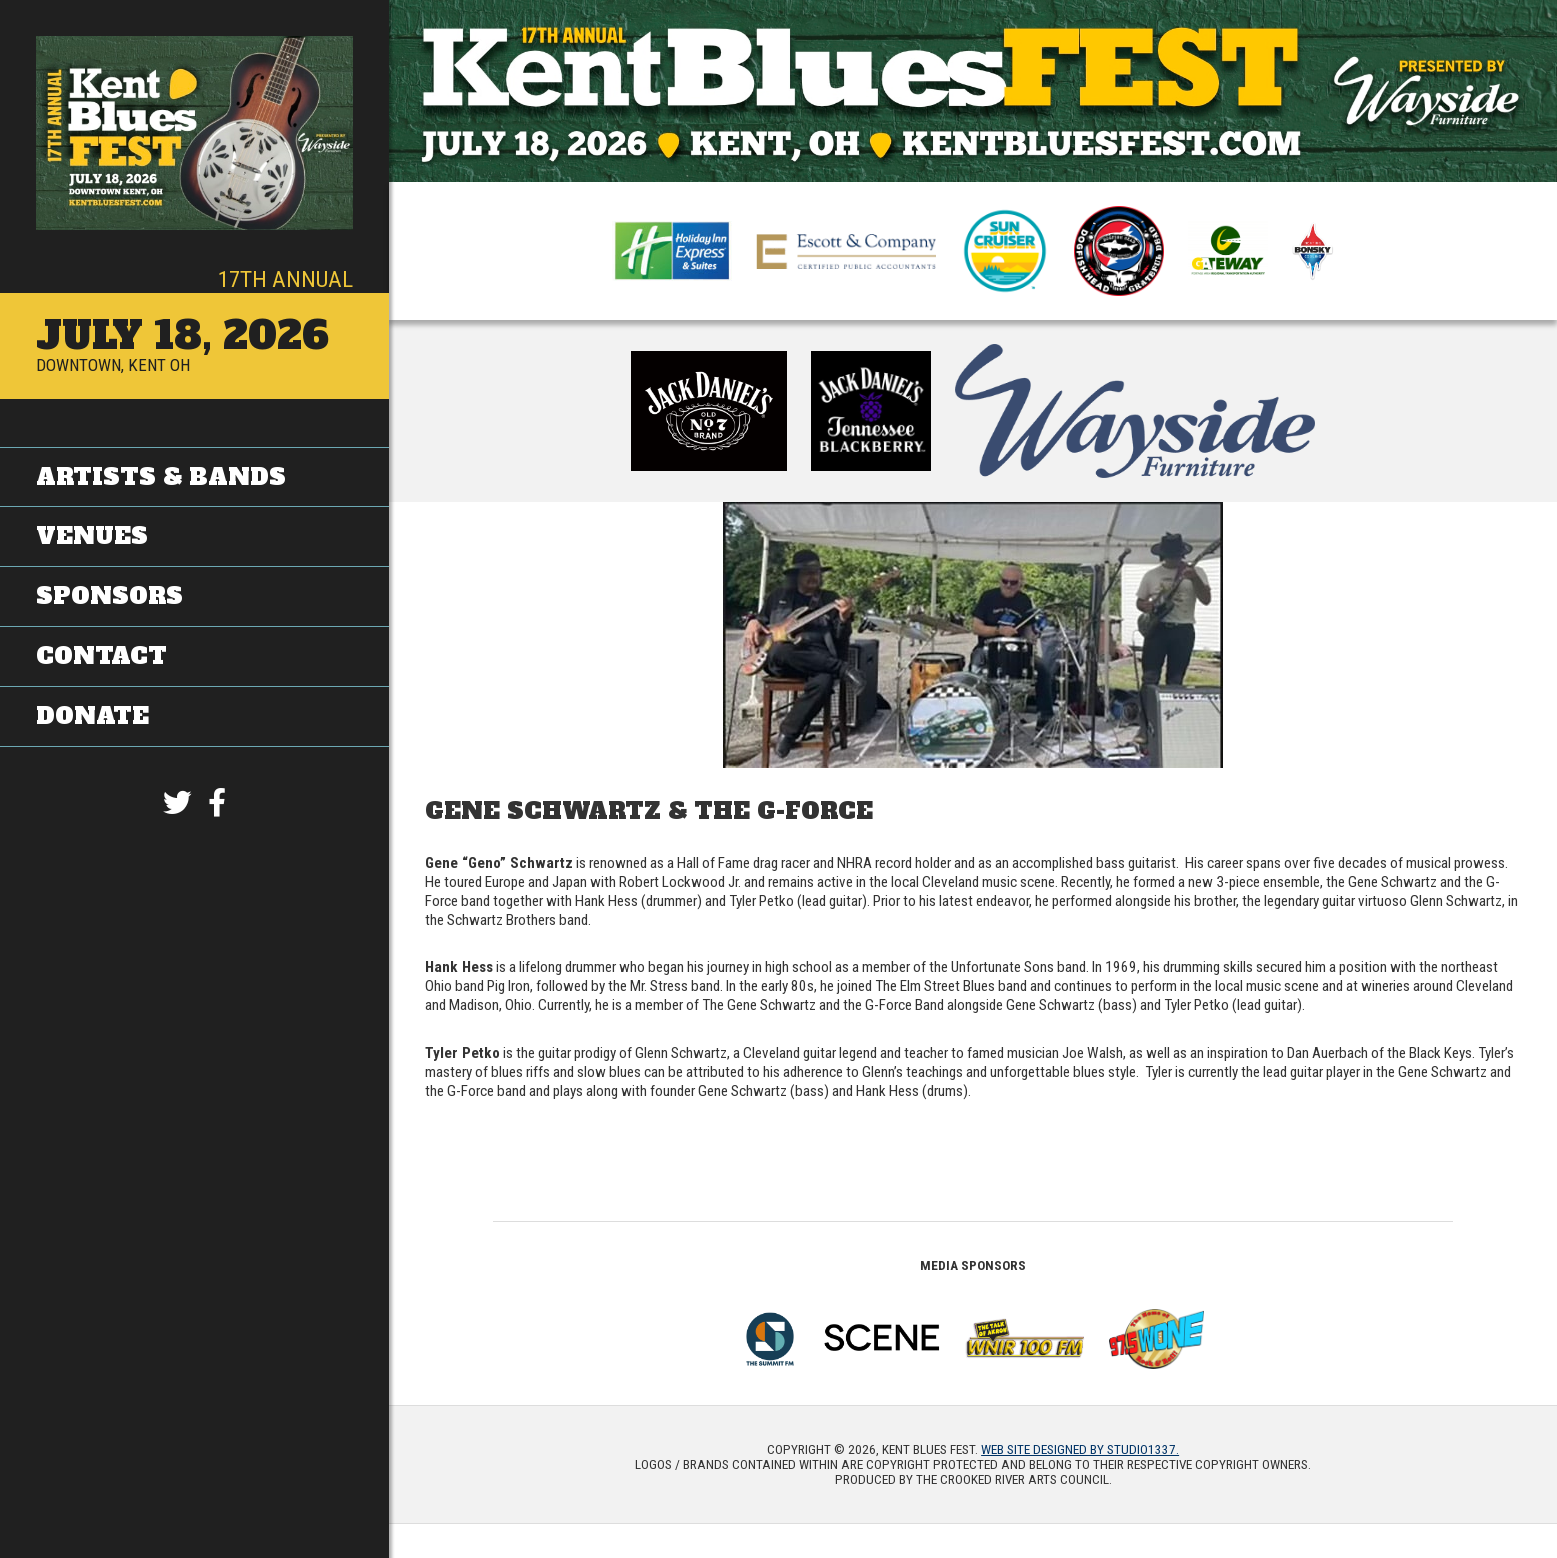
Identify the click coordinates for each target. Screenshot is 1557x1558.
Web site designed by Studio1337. (1080, 1449)
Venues (92, 536)
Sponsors (109, 595)
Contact (101, 655)
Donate (92, 715)
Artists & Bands (161, 476)
